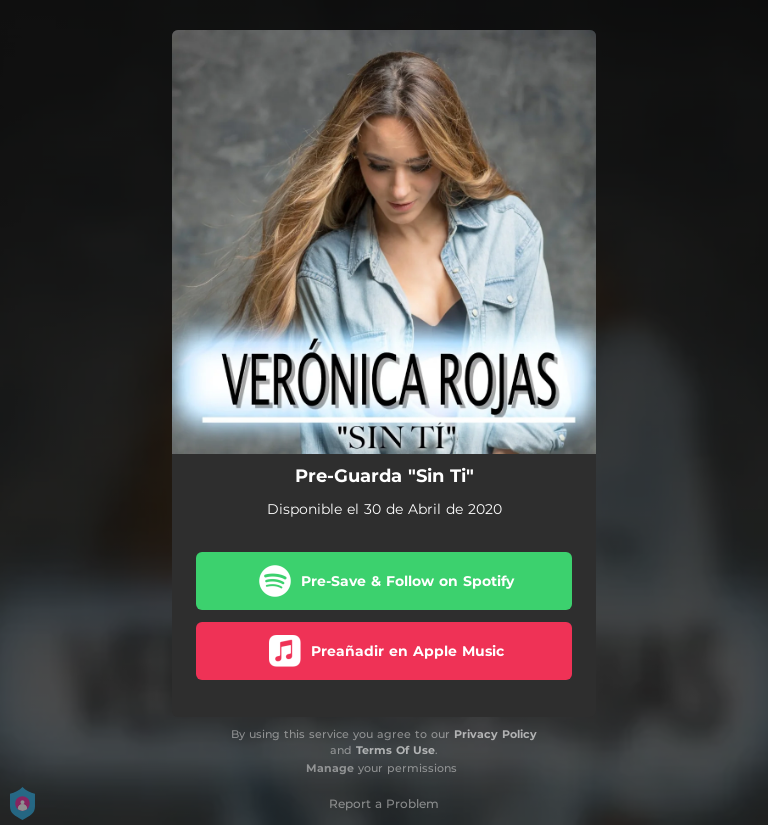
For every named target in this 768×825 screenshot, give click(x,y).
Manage (330, 768)
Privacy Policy (495, 734)
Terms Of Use (395, 750)
